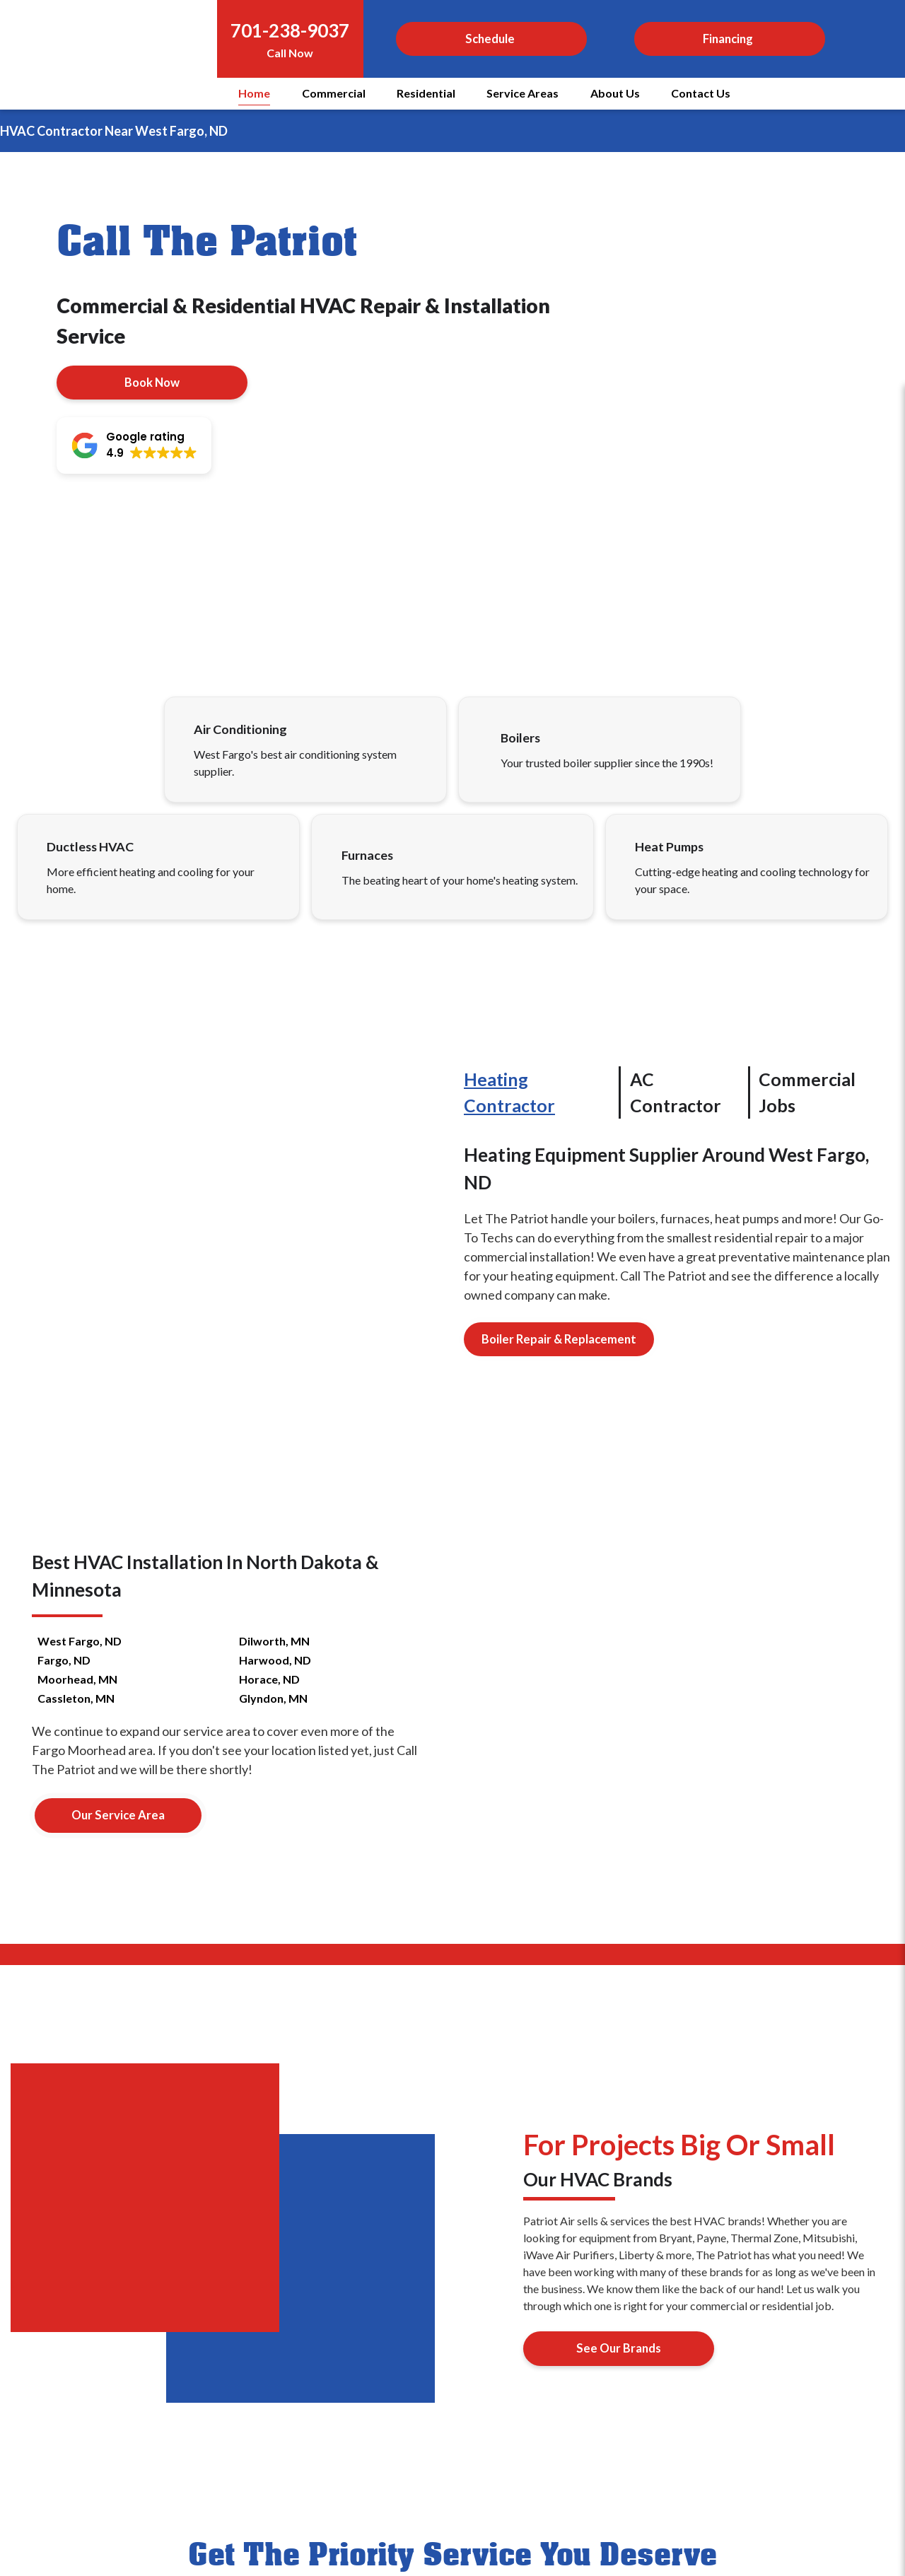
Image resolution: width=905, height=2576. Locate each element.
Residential (426, 93)
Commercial (334, 93)
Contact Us (700, 93)
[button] (134, 445)
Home (254, 93)
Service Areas (522, 93)
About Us (615, 93)
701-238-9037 (289, 30)
